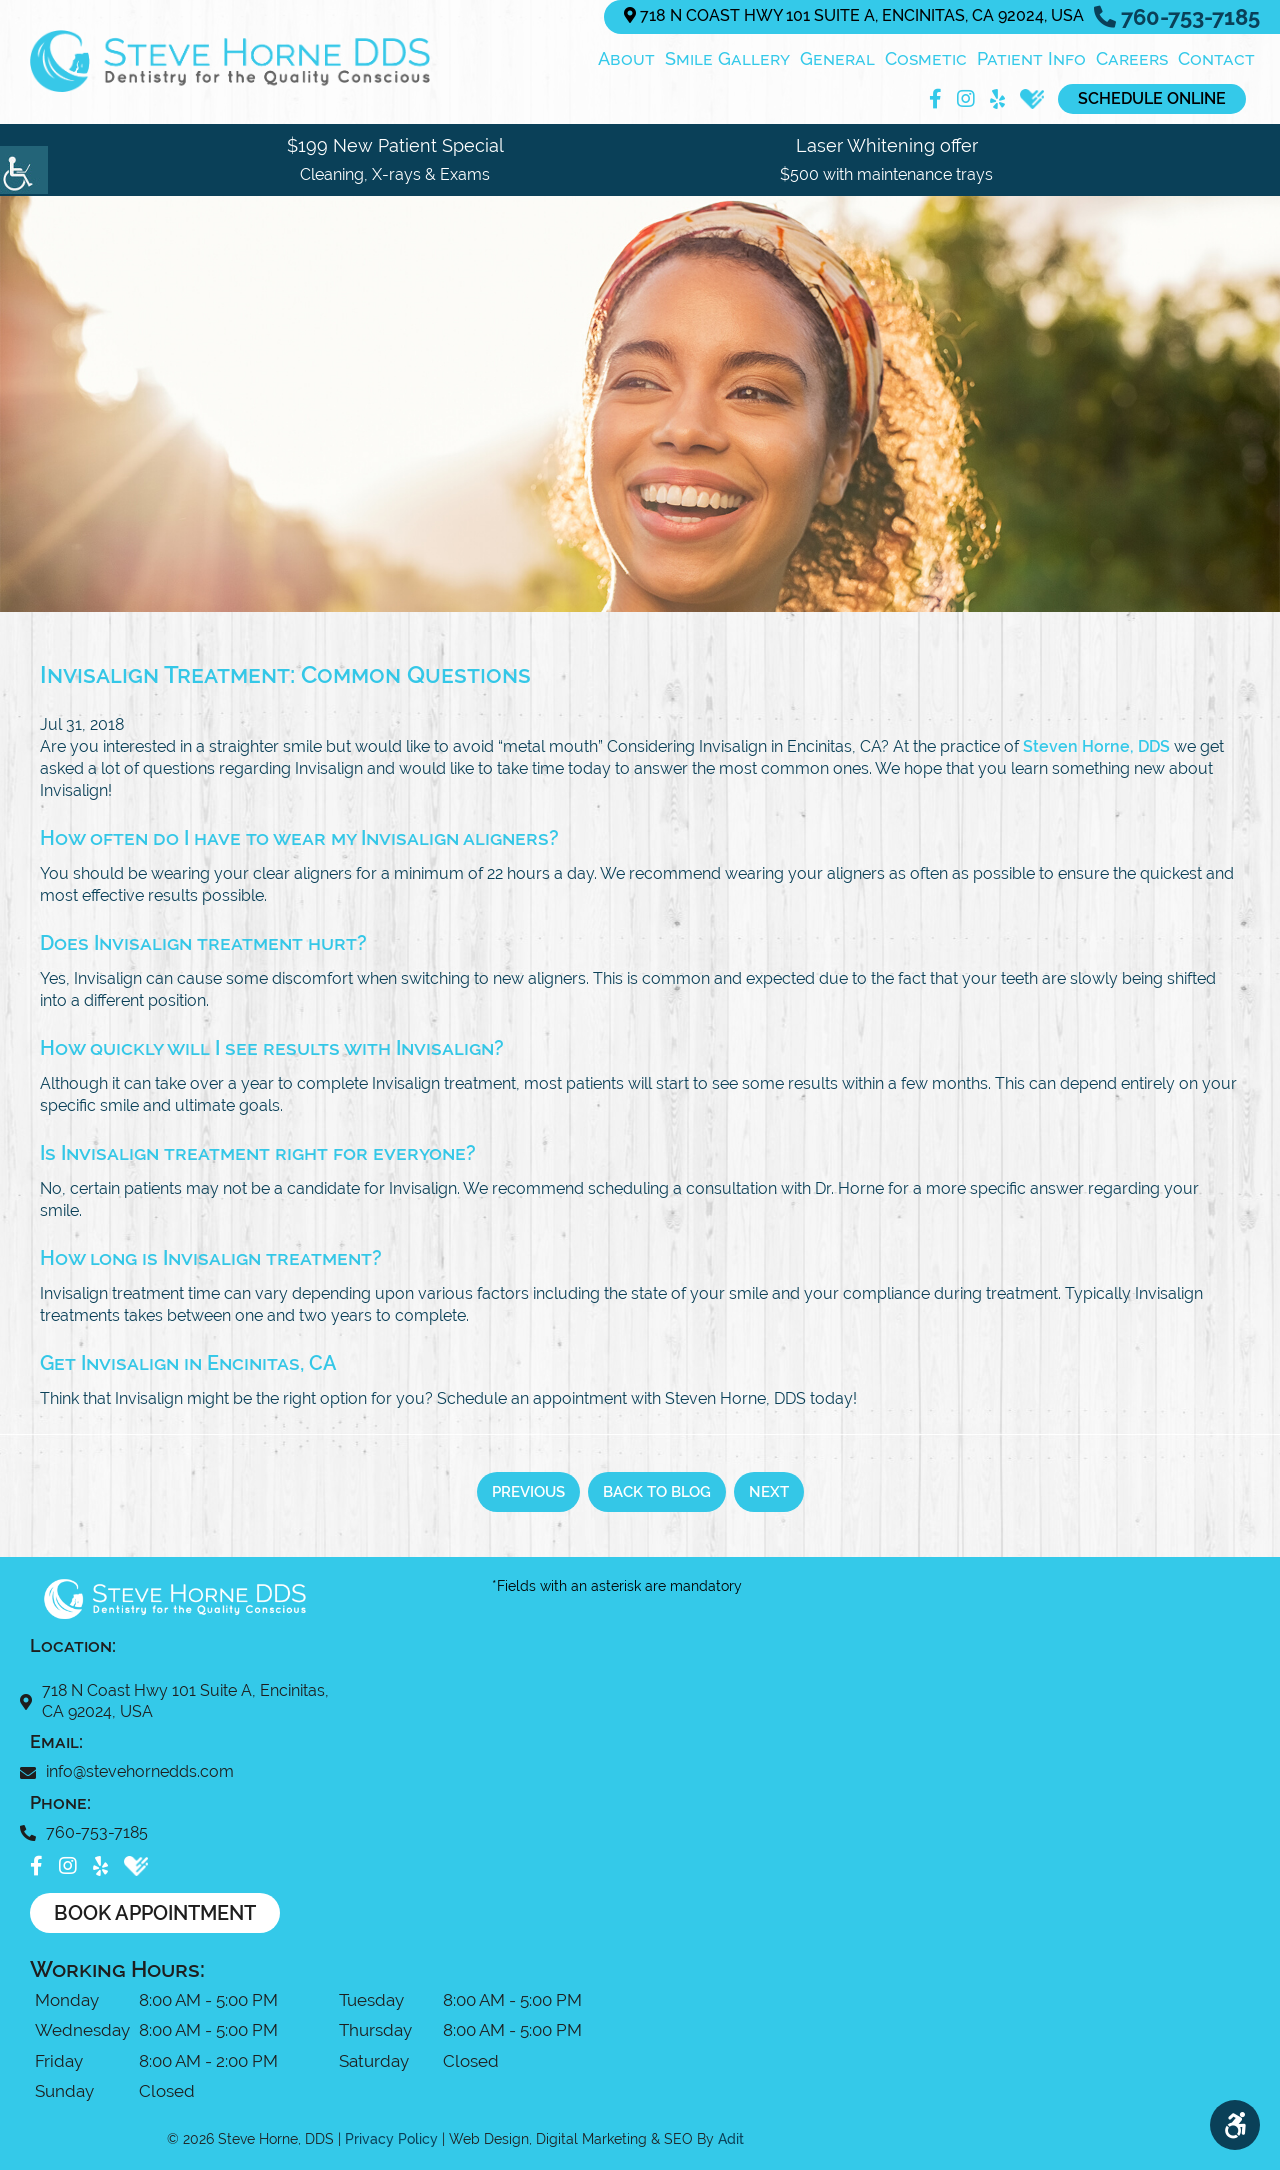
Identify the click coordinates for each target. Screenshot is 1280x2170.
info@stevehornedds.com (132, 1771)
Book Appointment (155, 1913)
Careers (1132, 58)
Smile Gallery (727, 58)
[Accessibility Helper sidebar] (24, 170)
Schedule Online (1152, 98)
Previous (528, 1492)
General (837, 58)
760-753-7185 (1177, 17)
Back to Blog (657, 1492)
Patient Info (1031, 58)
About (626, 58)
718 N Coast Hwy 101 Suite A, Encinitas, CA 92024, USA (854, 15)
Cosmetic (926, 58)
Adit (731, 2139)
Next (769, 1492)
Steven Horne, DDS (1096, 746)
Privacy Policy (391, 2139)
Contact (1216, 58)
